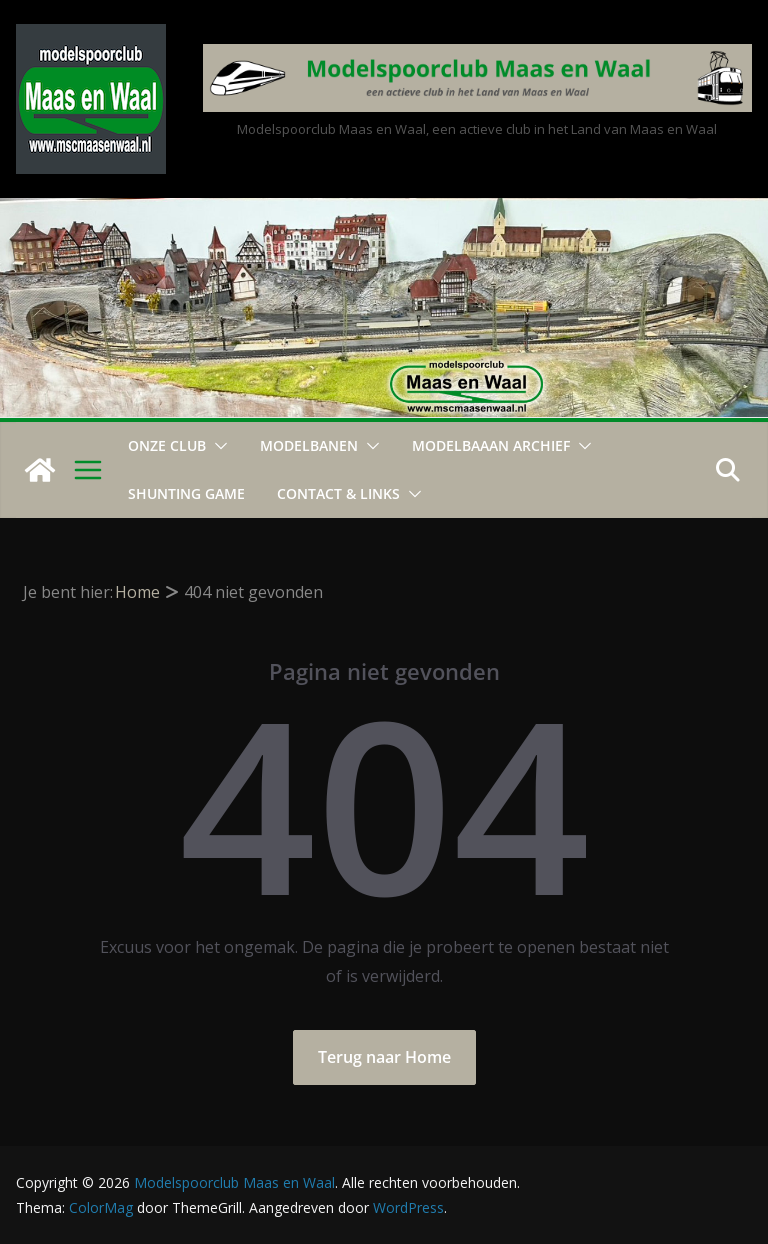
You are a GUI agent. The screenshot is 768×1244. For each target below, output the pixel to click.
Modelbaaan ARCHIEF (491, 445)
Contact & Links (338, 493)
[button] (217, 446)
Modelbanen (309, 445)
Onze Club (167, 445)
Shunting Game (186, 493)
